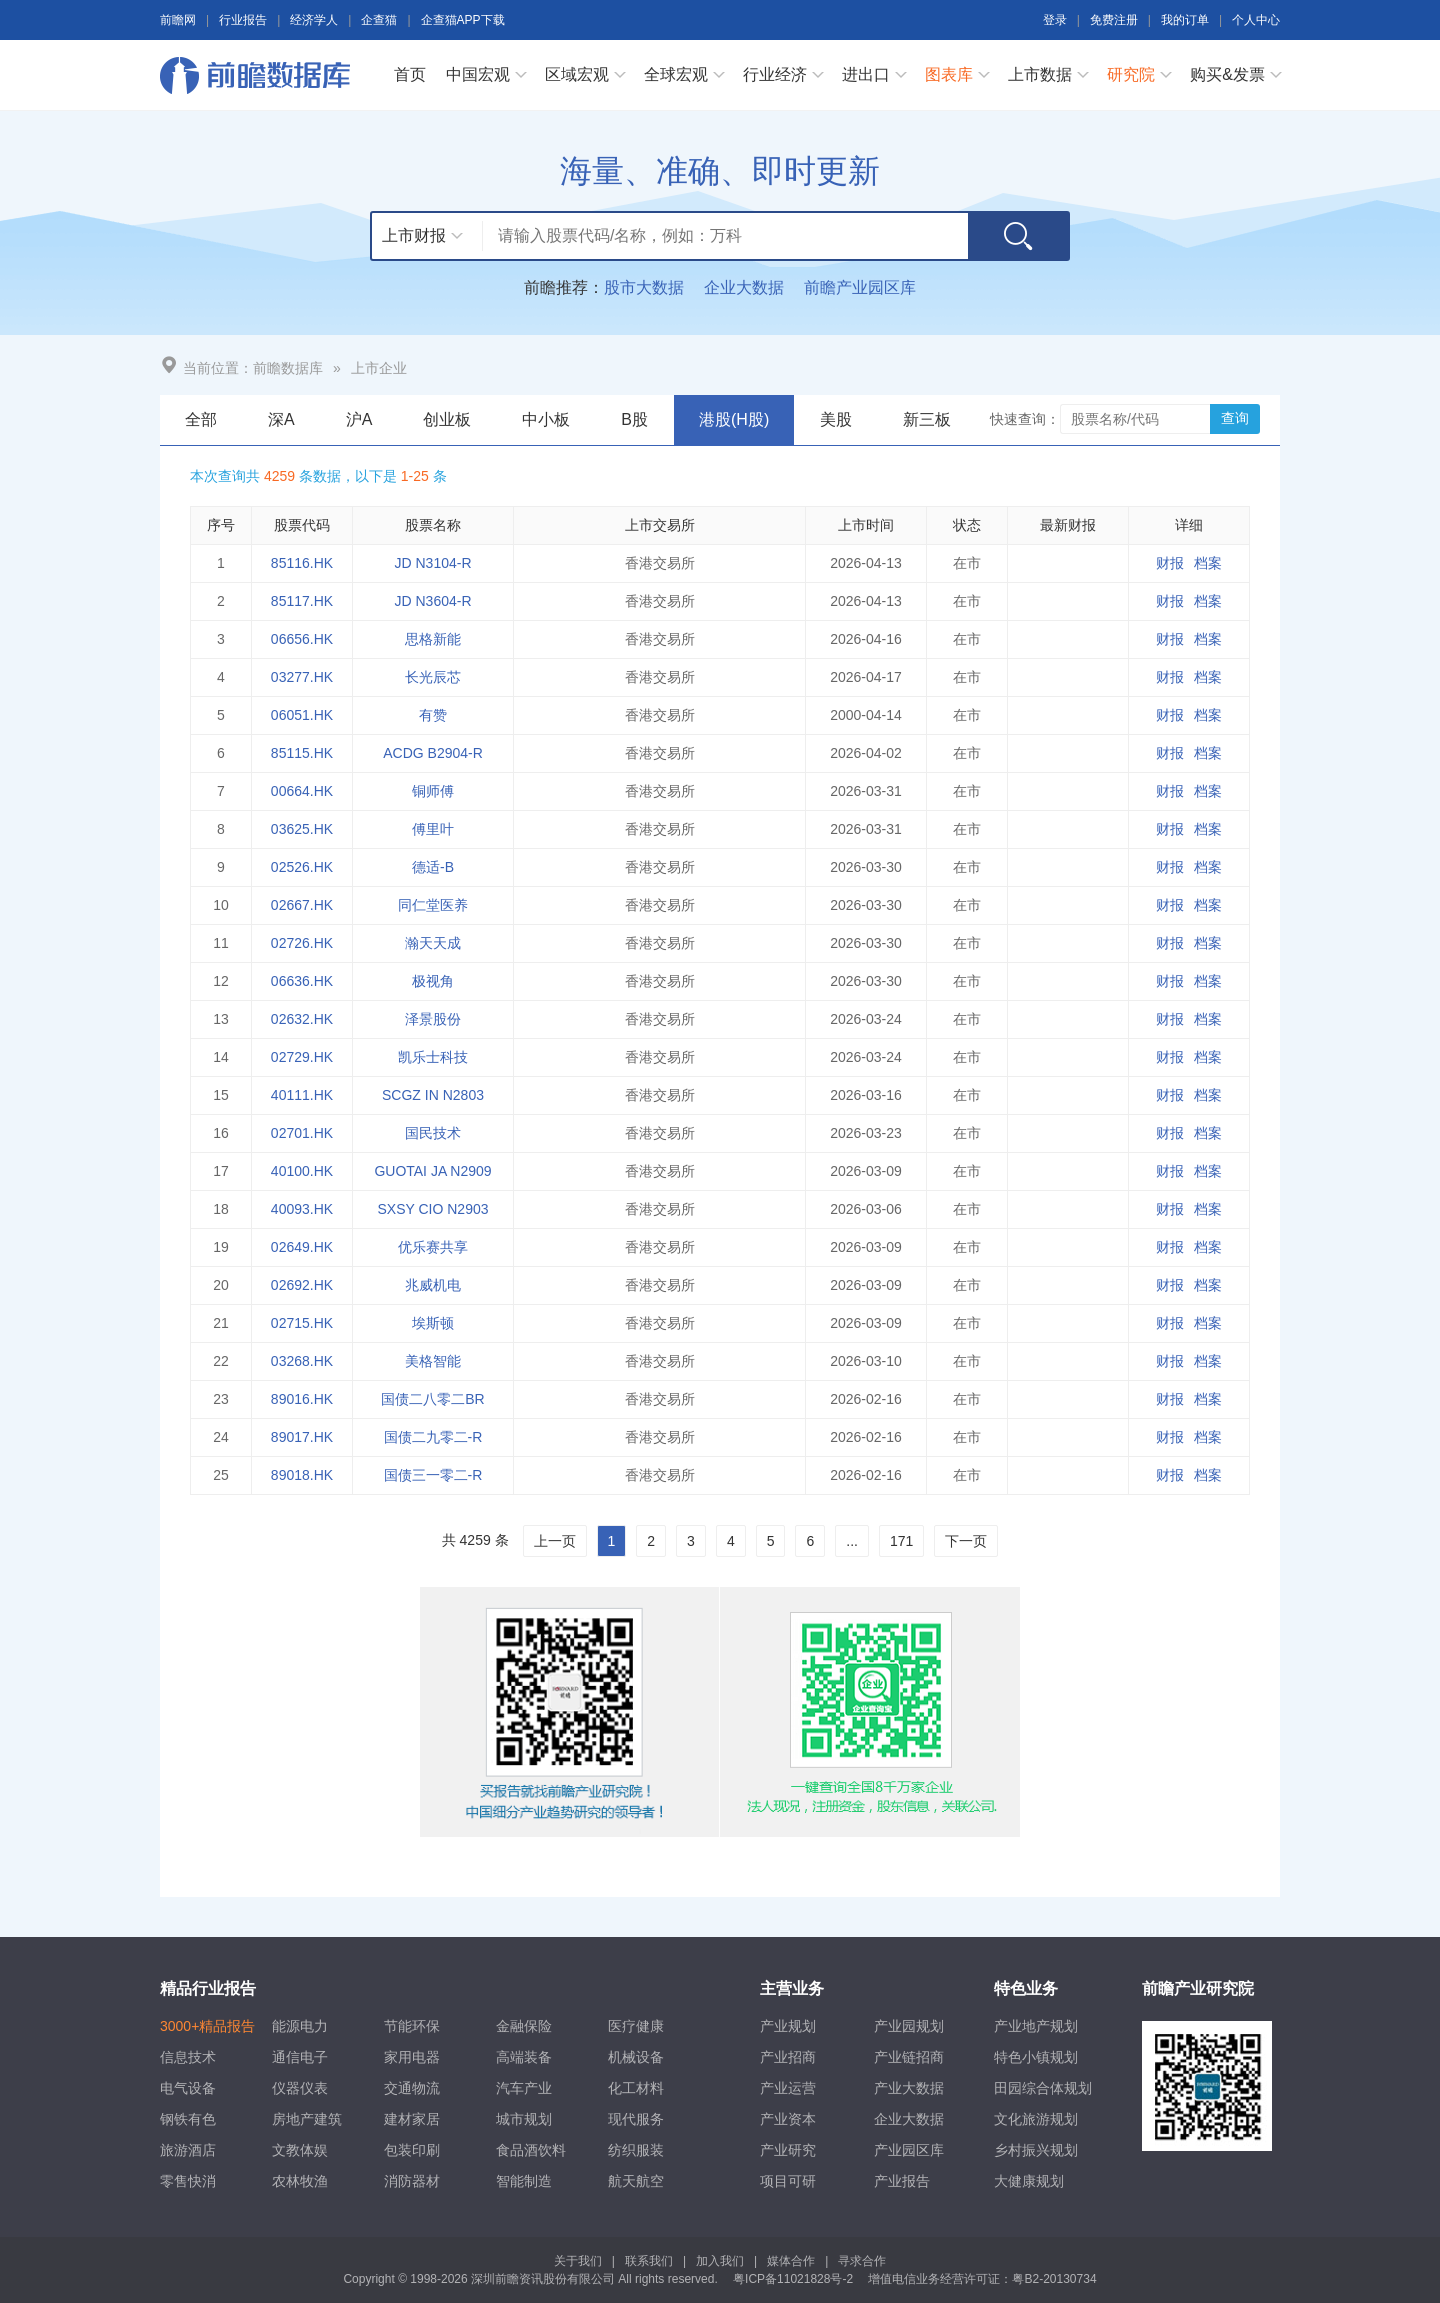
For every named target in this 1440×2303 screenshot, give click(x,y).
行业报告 (243, 20)
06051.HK (302, 715)
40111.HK (302, 1095)
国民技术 (433, 1133)
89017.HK (302, 1437)
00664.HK (302, 791)
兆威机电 (433, 1285)
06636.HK (302, 981)
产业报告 (902, 2181)
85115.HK (302, 753)
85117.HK (302, 601)
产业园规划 (909, 2026)
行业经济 (775, 74)
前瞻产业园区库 (860, 287)
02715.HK (302, 1323)
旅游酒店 (188, 2150)
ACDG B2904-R (433, 753)
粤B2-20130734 (1054, 2279)
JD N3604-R (432, 601)
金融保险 (524, 2026)
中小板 (546, 419)
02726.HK (302, 943)
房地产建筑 (307, 2119)
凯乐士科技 (433, 1057)
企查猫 (379, 20)
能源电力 (300, 2026)
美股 (836, 419)
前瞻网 (178, 20)
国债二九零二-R (433, 1437)
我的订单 (1185, 20)
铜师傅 (433, 791)
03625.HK (302, 829)
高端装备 (524, 2057)
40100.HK (302, 1171)
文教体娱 (300, 2150)
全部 (201, 419)
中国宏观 (478, 74)
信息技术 (188, 2057)
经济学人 (314, 20)
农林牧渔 (300, 2181)
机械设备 (636, 2057)
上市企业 (379, 368)
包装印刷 (412, 2150)
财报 (1170, 563)
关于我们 (578, 2261)
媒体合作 (791, 2261)
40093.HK (302, 1209)
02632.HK (302, 1019)
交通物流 (412, 2088)
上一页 (555, 1541)
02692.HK (302, 1285)
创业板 (447, 419)
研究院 (1131, 74)
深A (281, 419)
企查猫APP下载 (463, 20)
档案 (1208, 563)
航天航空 (636, 2181)
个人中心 (1256, 20)
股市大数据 (644, 287)
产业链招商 (909, 2057)
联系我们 (649, 2261)
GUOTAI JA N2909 (432, 1171)
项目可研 (788, 2181)
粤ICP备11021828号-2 (793, 2279)
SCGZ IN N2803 (433, 1095)
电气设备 (188, 2088)
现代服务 (636, 2119)
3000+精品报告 (207, 2026)
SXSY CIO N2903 (432, 1209)
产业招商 (788, 2057)
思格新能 (433, 639)
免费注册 (1114, 20)
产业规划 (788, 2026)
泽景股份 (433, 1019)
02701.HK (302, 1133)
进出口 (866, 74)
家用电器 (412, 2057)
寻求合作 (862, 2261)
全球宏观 (676, 74)
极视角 (433, 981)
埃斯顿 (433, 1323)
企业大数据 (744, 287)
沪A (359, 419)
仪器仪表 (300, 2088)
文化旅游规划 (1036, 2119)
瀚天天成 (433, 943)
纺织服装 (636, 2150)
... (852, 1541)
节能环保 (412, 2026)
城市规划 (524, 2119)
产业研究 (788, 2150)
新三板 (927, 419)
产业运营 (788, 2088)
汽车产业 (524, 2088)
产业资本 (788, 2119)
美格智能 (433, 1361)
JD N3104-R (432, 563)
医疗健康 (636, 2026)
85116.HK (302, 563)
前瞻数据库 (260, 75)
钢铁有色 (188, 2119)
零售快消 (188, 2181)
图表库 (949, 74)
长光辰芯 (433, 677)
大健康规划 (1029, 2181)
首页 (410, 74)
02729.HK (302, 1057)
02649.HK (302, 1247)
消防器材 (412, 2181)
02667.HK (302, 905)
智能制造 (524, 2181)
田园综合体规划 (1043, 2088)
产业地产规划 (1036, 2026)
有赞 (433, 715)
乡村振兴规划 (1036, 2150)
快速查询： (1025, 419)
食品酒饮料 (531, 2150)
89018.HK (302, 1475)
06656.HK (302, 639)
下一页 (966, 1541)
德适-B (433, 867)
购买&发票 (1227, 74)
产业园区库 (909, 2150)
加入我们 (720, 2261)
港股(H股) (734, 419)
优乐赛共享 (433, 1247)
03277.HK (302, 677)
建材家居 (412, 2119)
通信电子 (300, 2057)
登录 (1055, 20)
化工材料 (636, 2088)
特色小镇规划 (1036, 2057)
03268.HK (302, 1361)
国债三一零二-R (433, 1475)
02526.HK (302, 867)
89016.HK (302, 1399)
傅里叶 (433, 829)
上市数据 (1040, 74)
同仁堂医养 (433, 905)
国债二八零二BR (432, 1399)
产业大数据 (909, 2088)
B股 (634, 419)
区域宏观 (577, 74)
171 (901, 1541)
